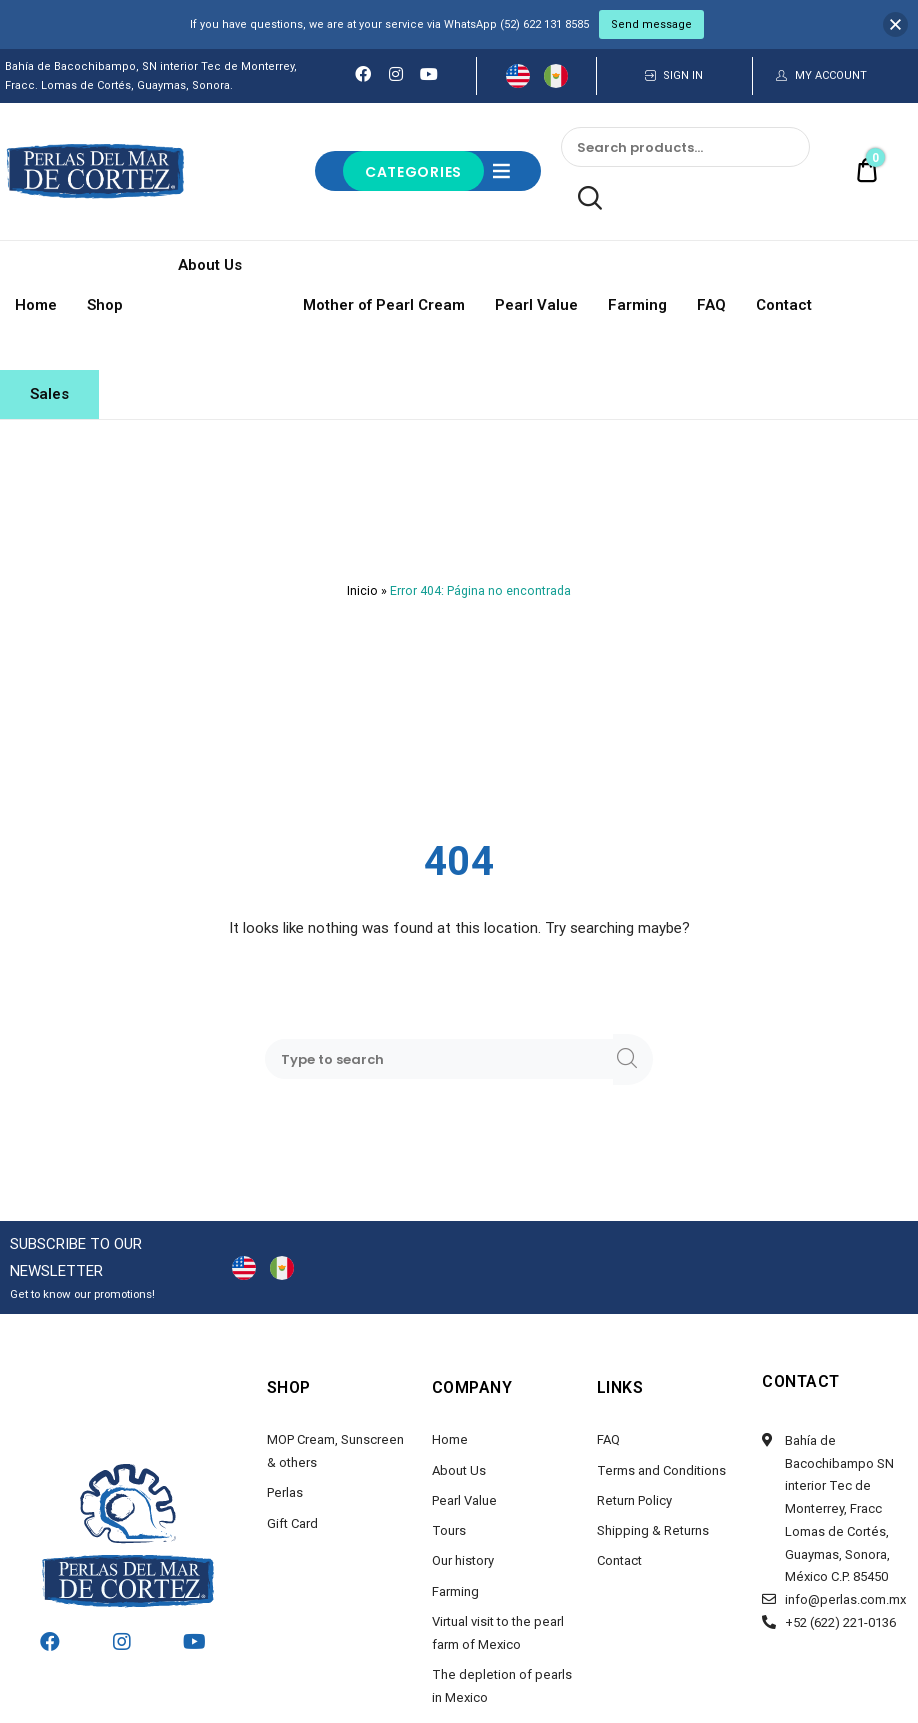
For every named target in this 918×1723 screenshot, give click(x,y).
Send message (651, 24)
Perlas (285, 1492)
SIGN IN (683, 75)
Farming (637, 305)
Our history (463, 1560)
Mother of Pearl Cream (384, 305)
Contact (784, 305)
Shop (105, 305)
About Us (213, 265)
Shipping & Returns (653, 1530)
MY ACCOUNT (831, 75)
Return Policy (634, 1500)
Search (581, 199)
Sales (49, 394)
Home (36, 305)
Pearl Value (536, 305)
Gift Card (292, 1523)
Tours (449, 1530)
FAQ (711, 305)
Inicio (362, 591)
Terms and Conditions (661, 1470)
